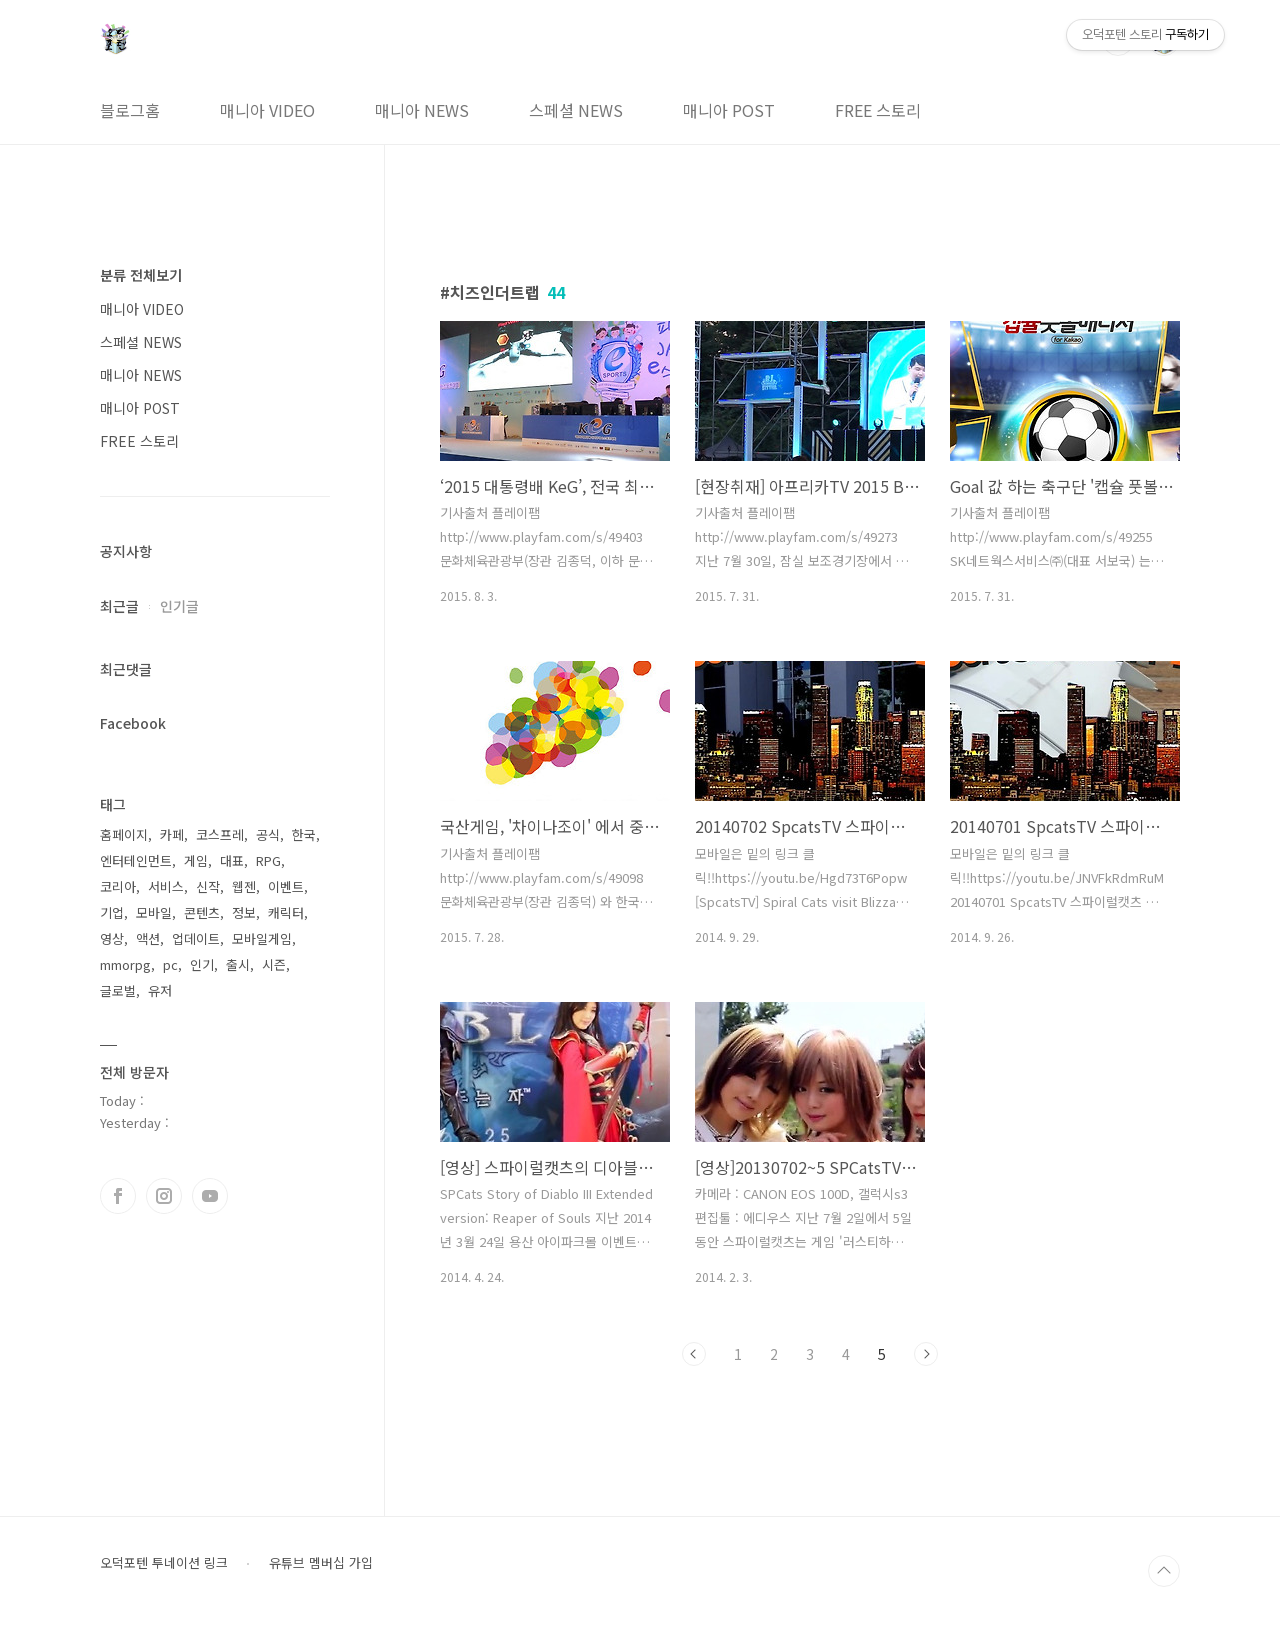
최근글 (119, 606)
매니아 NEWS (422, 110)
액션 (148, 938)
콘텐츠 (202, 912)
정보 (244, 912)
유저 (160, 990)
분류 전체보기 (141, 275)
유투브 (210, 1196)
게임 (196, 860)
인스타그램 (164, 1196)
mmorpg (125, 964)
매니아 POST (729, 110)
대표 (232, 860)
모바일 (154, 912)
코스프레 (220, 834)
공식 (268, 834)
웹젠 (244, 886)
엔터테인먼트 (136, 860)
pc (170, 964)
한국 (304, 834)
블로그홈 (130, 110)
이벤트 (286, 886)
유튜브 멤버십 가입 (321, 1563)
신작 (208, 886)
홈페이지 (124, 834)
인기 (202, 964)
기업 (112, 912)
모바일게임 (262, 938)
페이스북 (118, 1196)
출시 (238, 964)
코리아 (118, 886)
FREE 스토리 (878, 110)
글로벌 (118, 990)
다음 (926, 1354)
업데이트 (196, 938)
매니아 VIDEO (267, 110)
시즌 (274, 964)
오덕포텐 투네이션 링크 (164, 1563)
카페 (172, 834)
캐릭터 (286, 912)
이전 (694, 1354)
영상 (112, 938)
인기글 (179, 606)
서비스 (166, 886)
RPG (268, 860)
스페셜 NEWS (576, 110)
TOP (1164, 1571)
